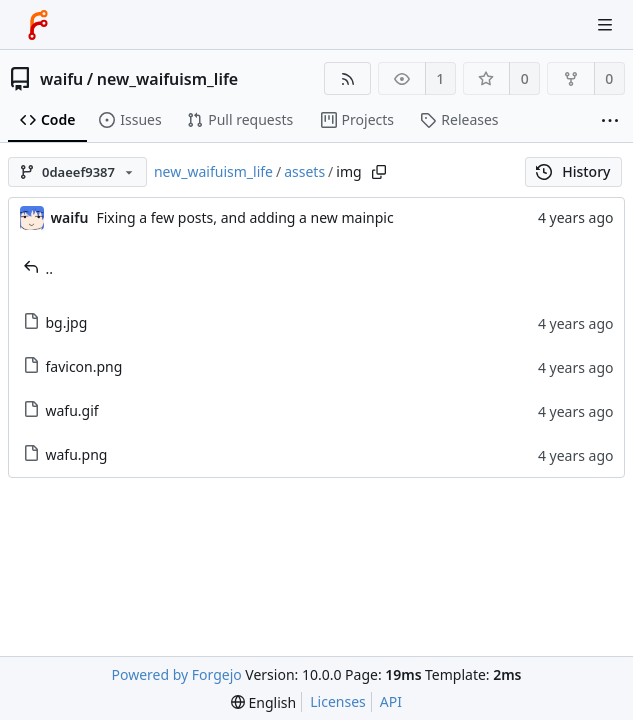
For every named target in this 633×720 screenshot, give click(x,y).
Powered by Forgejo (177, 674)
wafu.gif (61, 410)
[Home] (38, 25)
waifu (61, 79)
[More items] (610, 120)
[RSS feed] (347, 78)
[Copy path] (379, 172)
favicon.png (73, 366)
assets (304, 171)
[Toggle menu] (605, 25)
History (573, 171)
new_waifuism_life (168, 79)
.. (38, 268)
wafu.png (65, 454)
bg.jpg (55, 322)
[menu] (263, 702)
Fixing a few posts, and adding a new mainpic (244, 217)
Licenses (338, 701)
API (391, 701)
